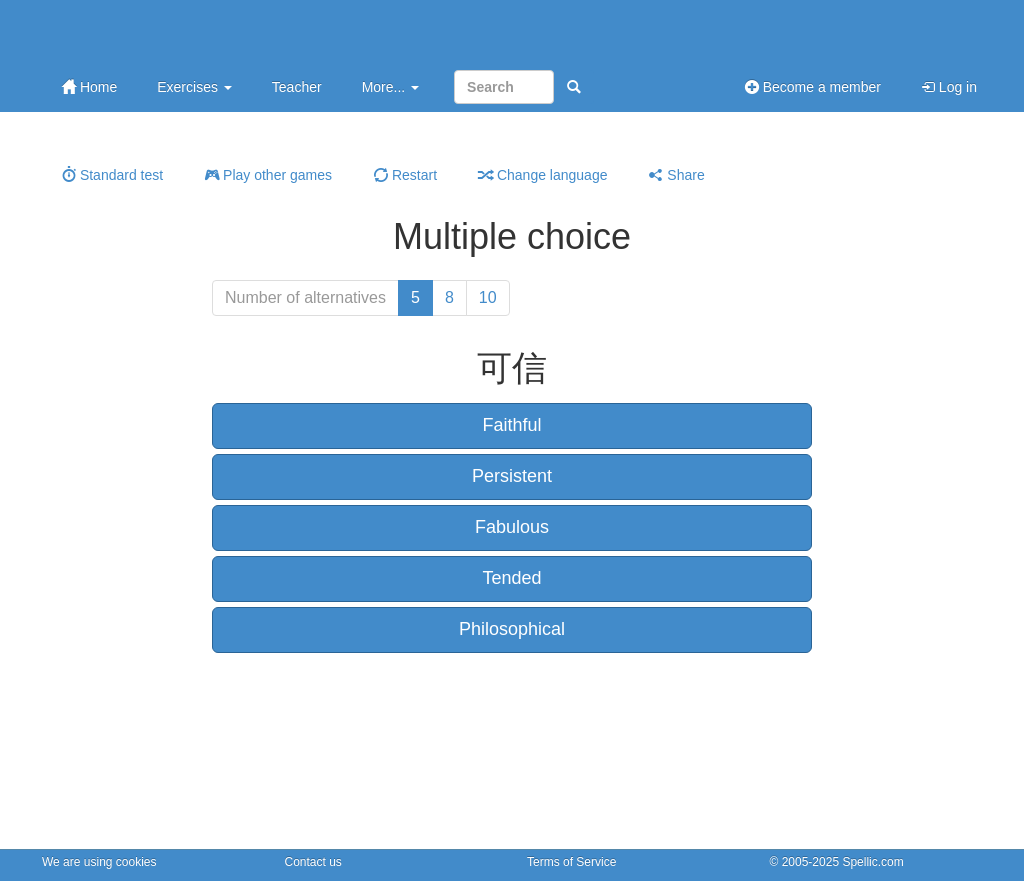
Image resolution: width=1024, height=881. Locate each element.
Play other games (268, 175)
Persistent (512, 476)
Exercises (194, 87)
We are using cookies (99, 862)
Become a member (813, 87)
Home (89, 87)
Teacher (297, 87)
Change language (543, 175)
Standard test (112, 175)
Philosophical (512, 629)
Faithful (511, 425)
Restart (405, 175)
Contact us (313, 862)
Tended (511, 578)
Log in (949, 87)
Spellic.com (872, 862)
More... (390, 87)
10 (488, 297)
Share (676, 175)
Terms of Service (571, 862)
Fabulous (512, 527)
